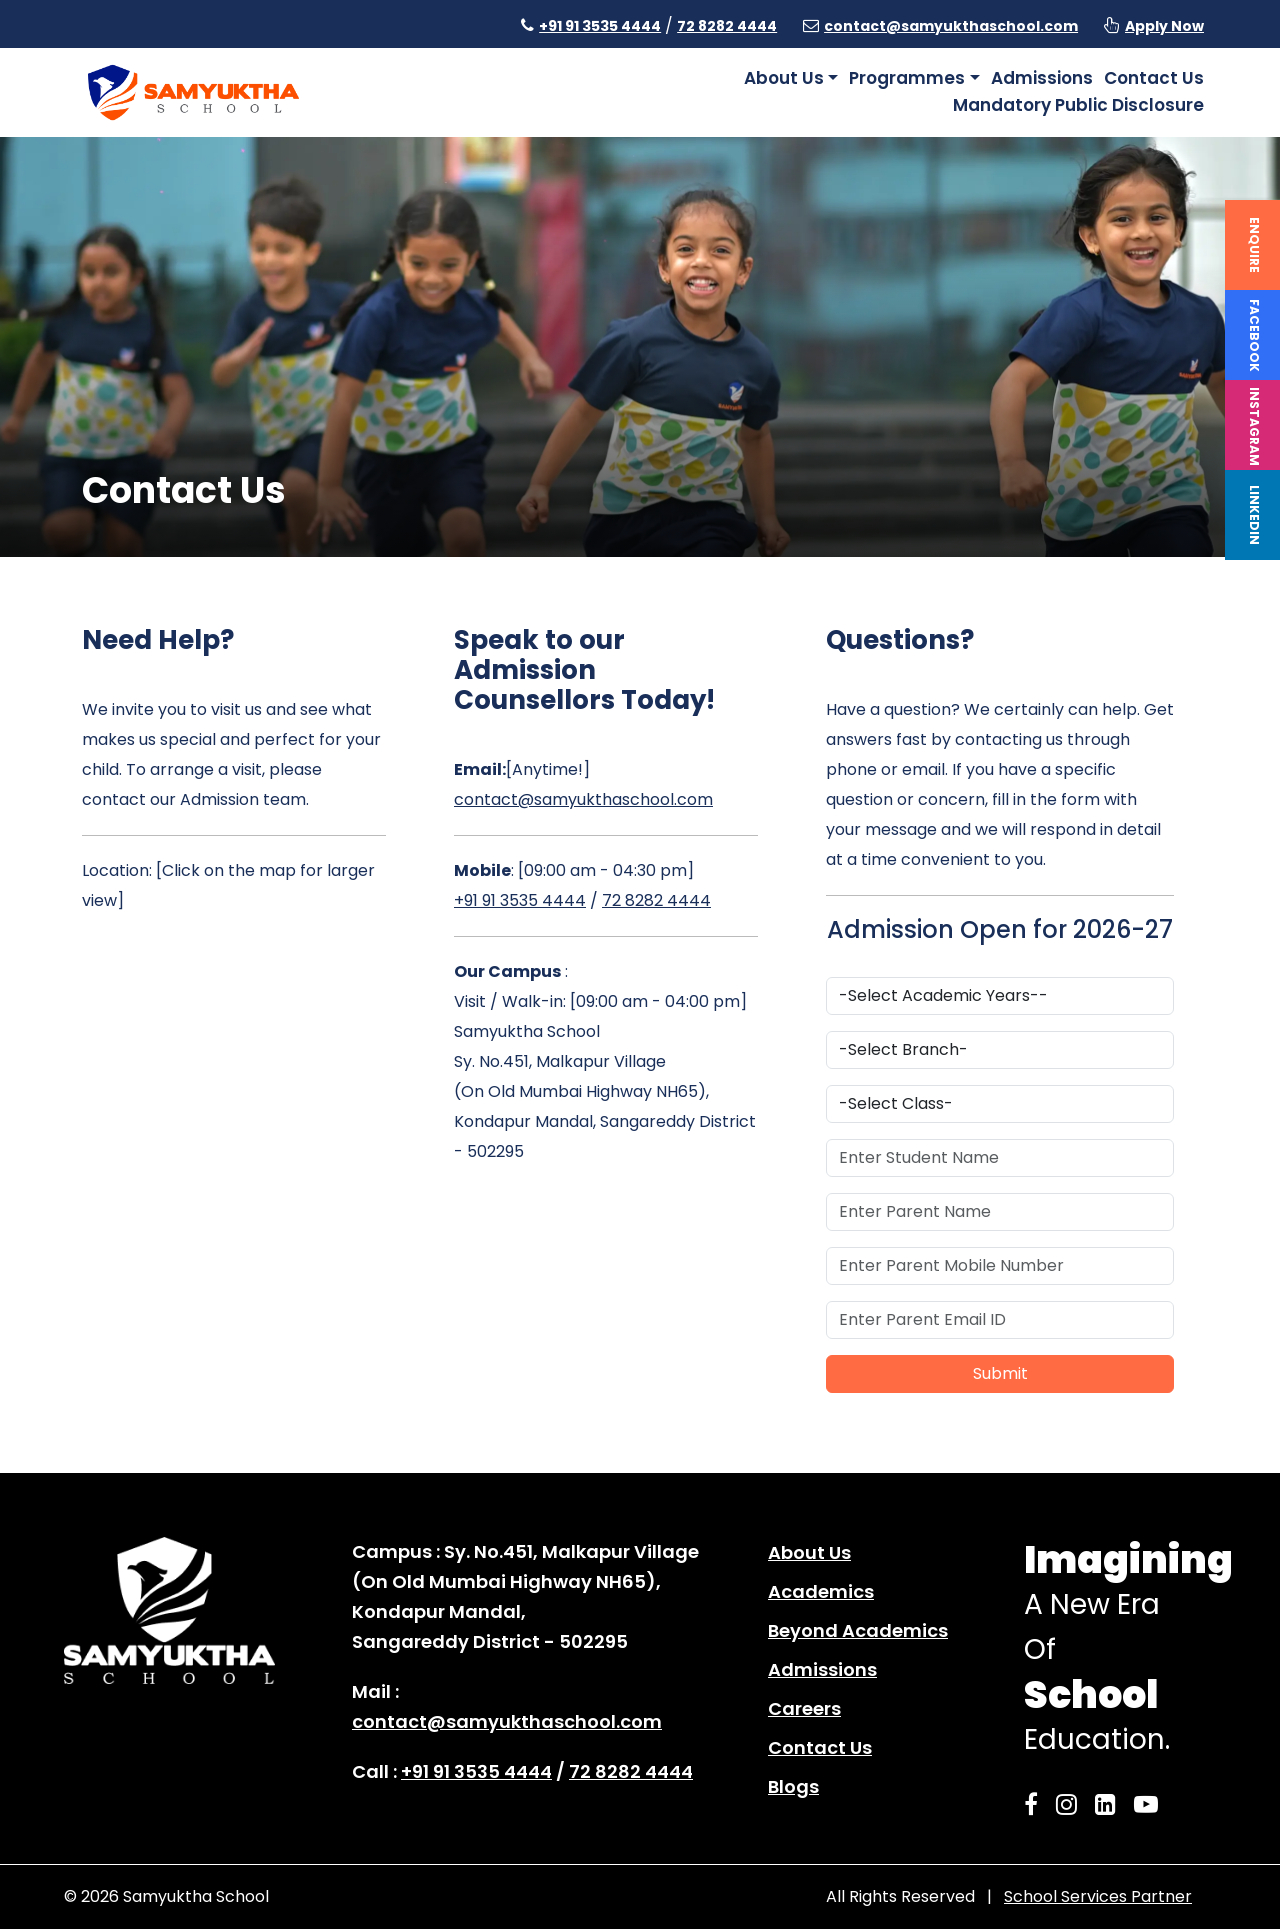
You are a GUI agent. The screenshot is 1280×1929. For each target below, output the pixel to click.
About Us (809, 1552)
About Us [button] (784, 78)
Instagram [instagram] (1254, 426)
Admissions (1042, 78)
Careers (804, 1708)
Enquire (1254, 245)
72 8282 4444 (727, 26)
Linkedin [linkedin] (1254, 515)
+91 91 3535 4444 (600, 26)
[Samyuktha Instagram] (1072, 1804)
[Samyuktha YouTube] (1152, 1804)
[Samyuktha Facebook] (1037, 1804)
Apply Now (1164, 26)
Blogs (793, 1786)
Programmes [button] (907, 78)
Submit (1000, 1373)
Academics (821, 1591)
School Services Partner (1098, 1896)
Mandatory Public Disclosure (1078, 105)
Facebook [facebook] (1254, 335)
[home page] (193, 91)
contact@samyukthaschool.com (951, 26)
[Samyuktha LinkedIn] (1111, 1804)
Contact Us (1154, 78)
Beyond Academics (858, 1630)
